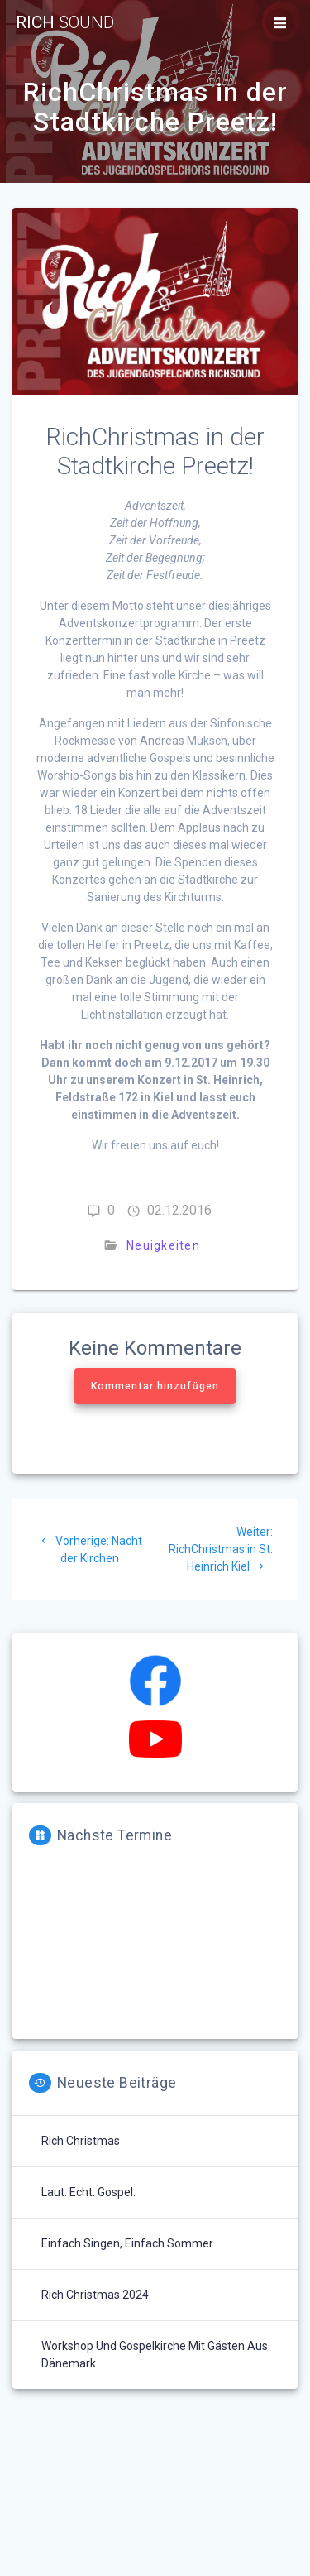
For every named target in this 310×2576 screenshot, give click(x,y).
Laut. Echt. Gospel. (88, 2192)
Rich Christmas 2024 (95, 2294)
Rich (65, 22)
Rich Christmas (80, 2140)
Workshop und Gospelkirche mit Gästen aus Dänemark (154, 2354)
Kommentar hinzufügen (155, 1386)
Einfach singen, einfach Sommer (127, 2243)
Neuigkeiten (163, 1245)
